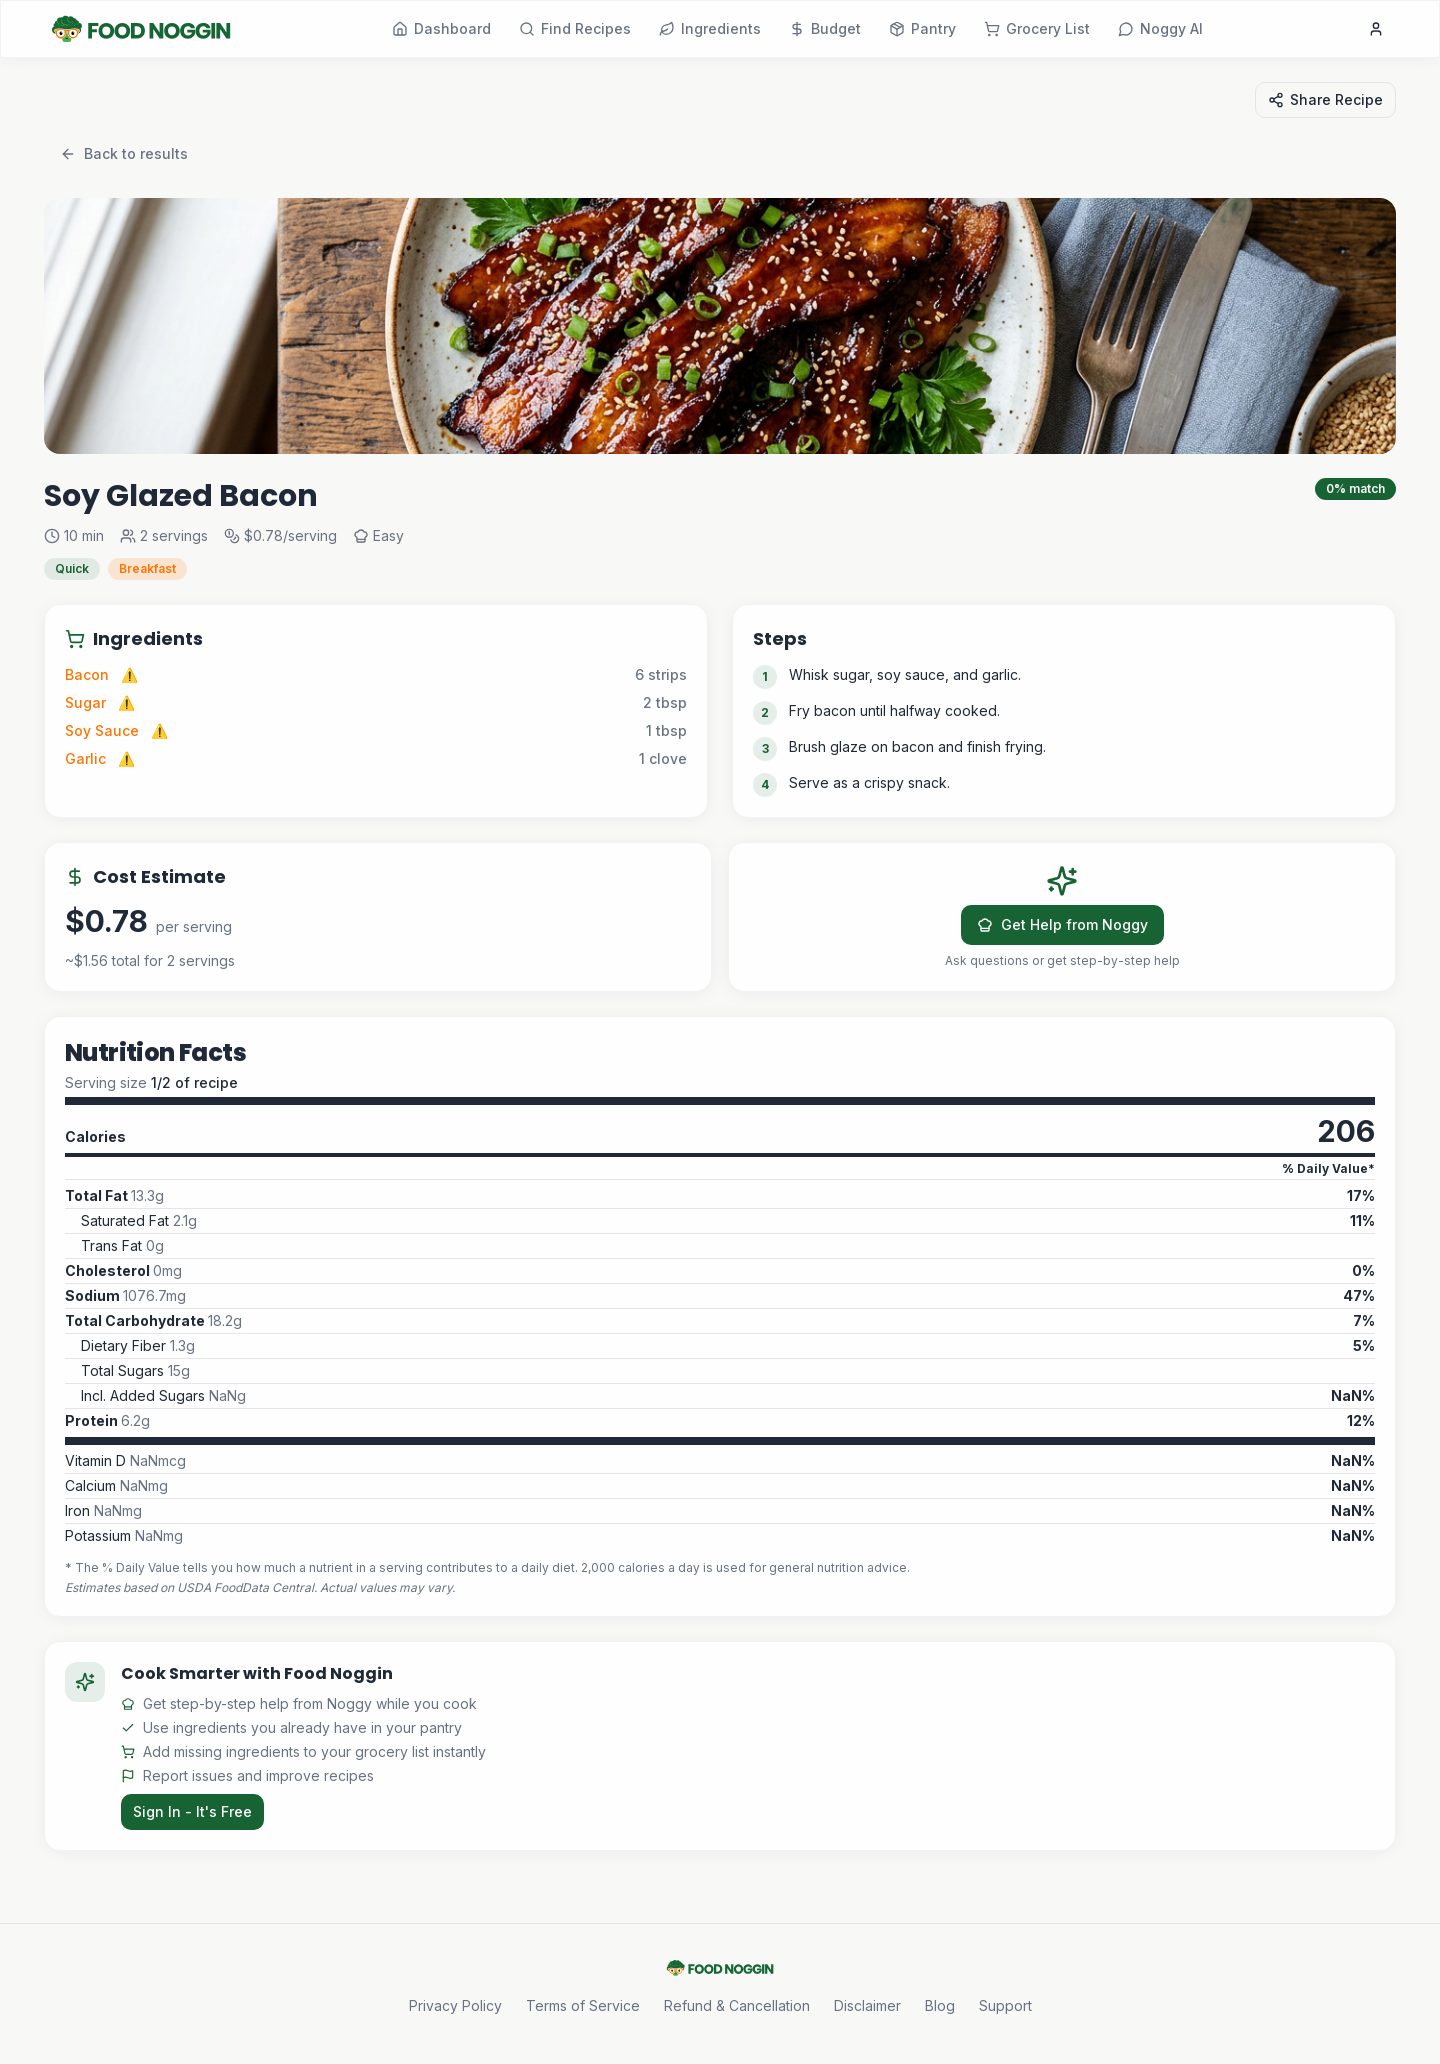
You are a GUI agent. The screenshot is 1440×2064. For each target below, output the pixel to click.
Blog (940, 2005)
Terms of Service (583, 2005)
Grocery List (1037, 28)
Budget (825, 28)
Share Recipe (1325, 99)
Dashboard (441, 28)
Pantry (922, 28)
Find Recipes (575, 28)
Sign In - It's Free (192, 1811)
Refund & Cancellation (737, 2005)
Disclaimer (867, 2005)
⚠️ (129, 674)
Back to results (124, 153)
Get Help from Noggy (1062, 924)
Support (1005, 2005)
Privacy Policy (455, 2005)
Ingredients (710, 28)
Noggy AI (1160, 28)
